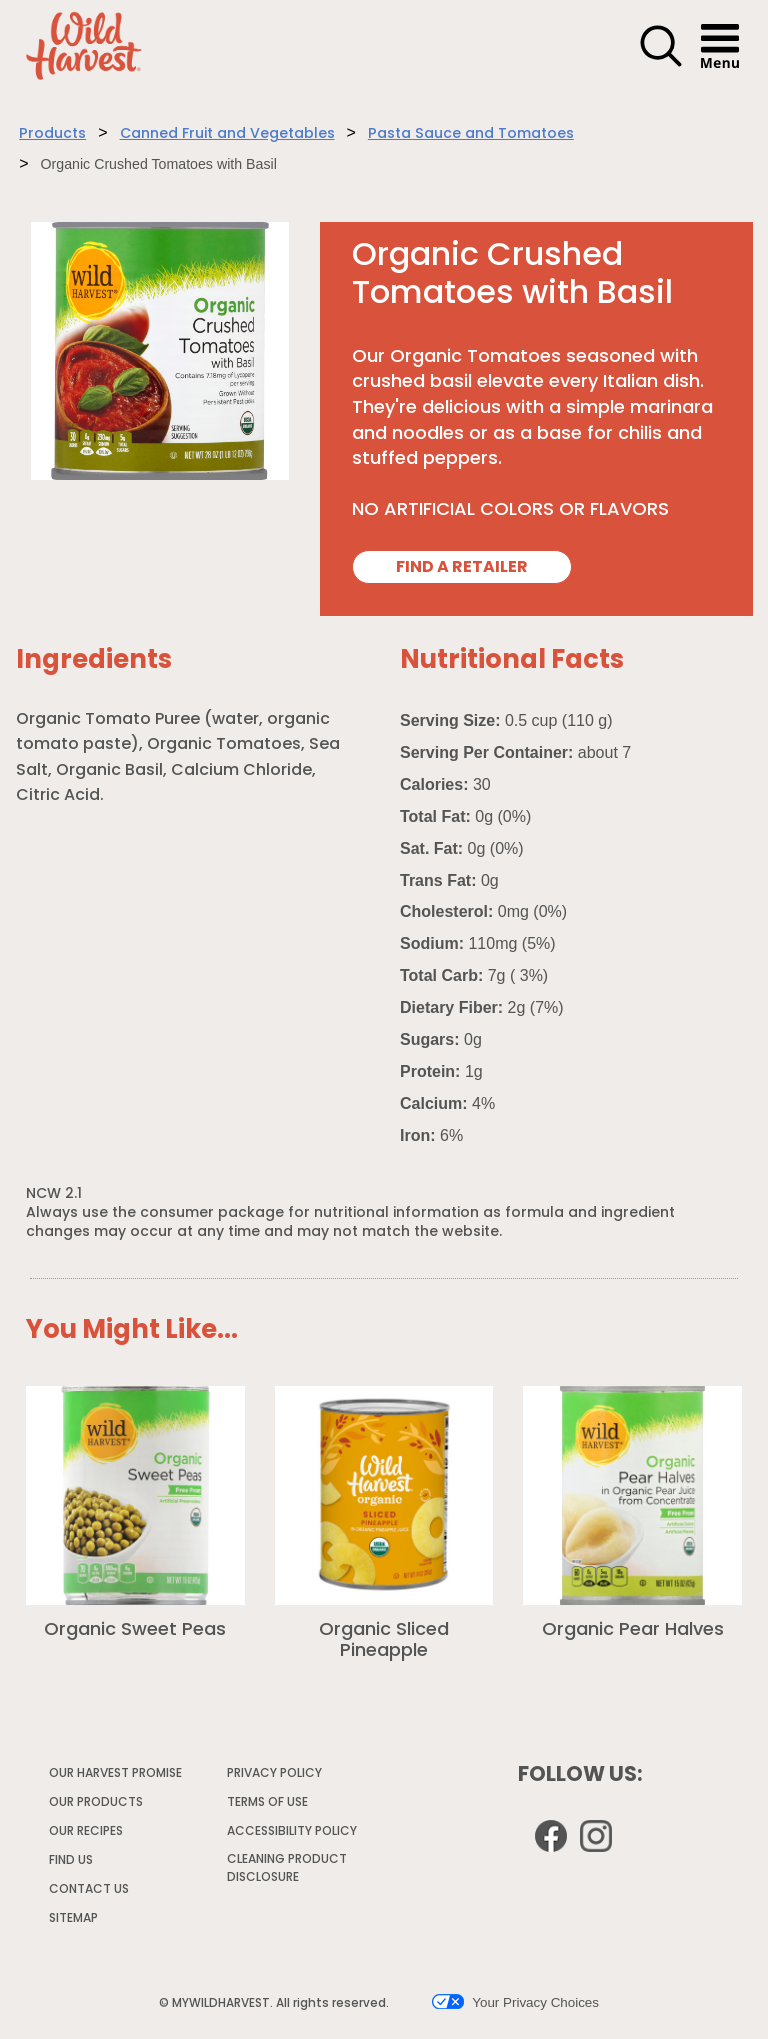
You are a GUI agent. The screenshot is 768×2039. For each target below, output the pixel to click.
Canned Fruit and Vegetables (227, 134)
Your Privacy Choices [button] (515, 2002)
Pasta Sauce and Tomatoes (471, 134)
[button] (661, 64)
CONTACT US (89, 1890)
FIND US (71, 1861)
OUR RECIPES (86, 1832)
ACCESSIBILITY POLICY (293, 1835)
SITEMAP (73, 1919)
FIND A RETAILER (462, 568)
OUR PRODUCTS (96, 1803)
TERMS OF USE (268, 1806)
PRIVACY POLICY (275, 1777)
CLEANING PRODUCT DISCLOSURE (287, 1871)
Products (52, 134)
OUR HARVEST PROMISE (115, 1774)
